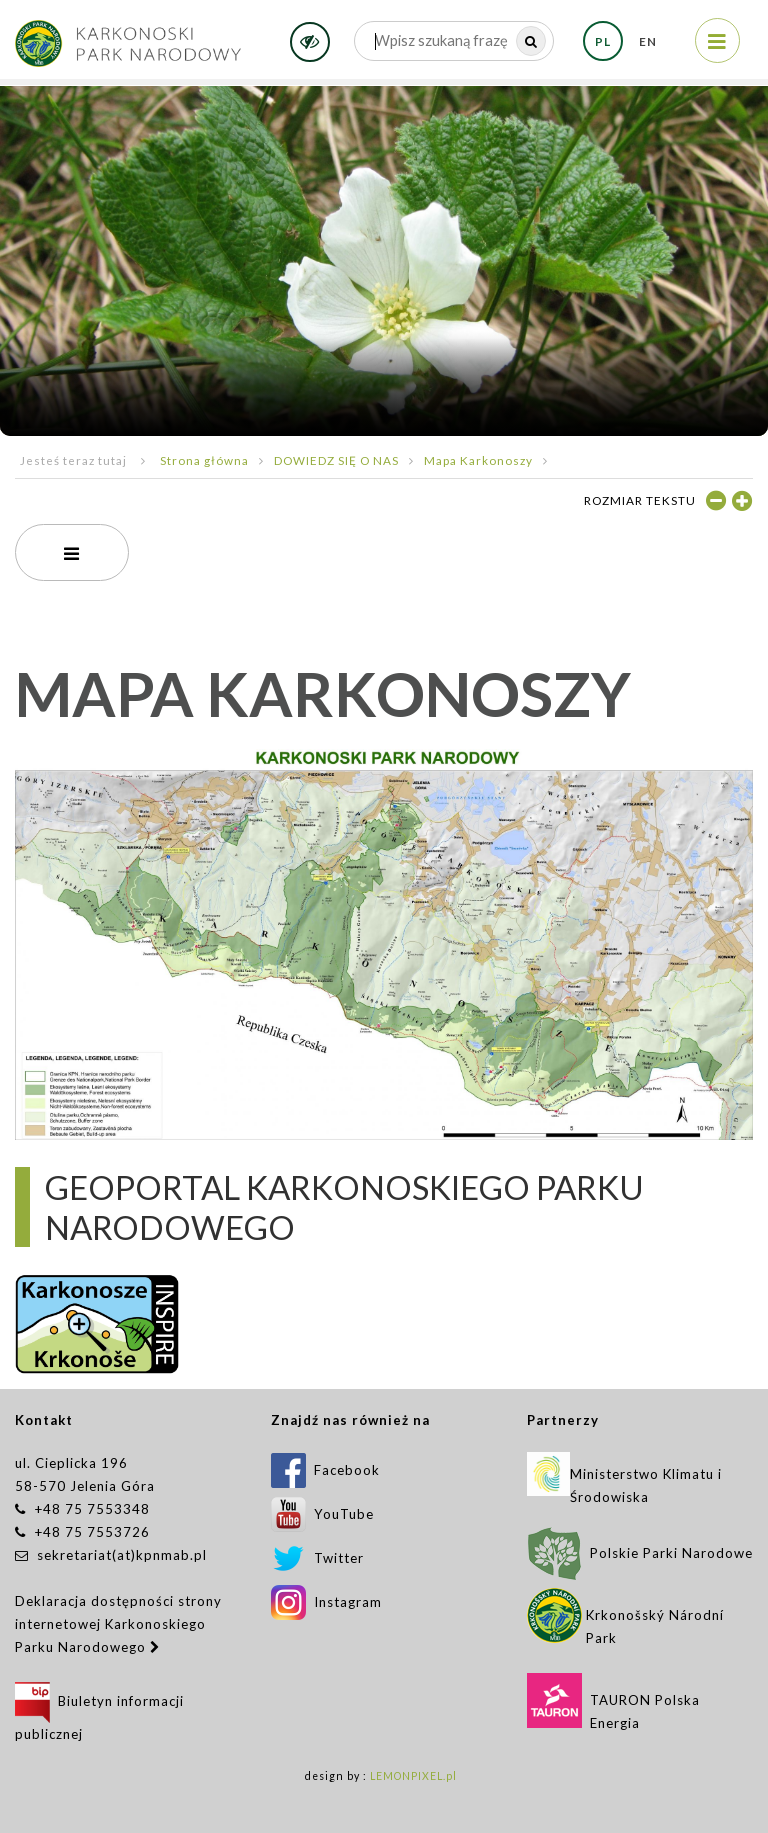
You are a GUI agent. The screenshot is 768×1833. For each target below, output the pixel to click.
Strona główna (204, 460)
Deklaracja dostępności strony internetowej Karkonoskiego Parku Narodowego (118, 1624)
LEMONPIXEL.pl (413, 1776)
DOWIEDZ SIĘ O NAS (336, 460)
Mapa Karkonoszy (478, 460)
